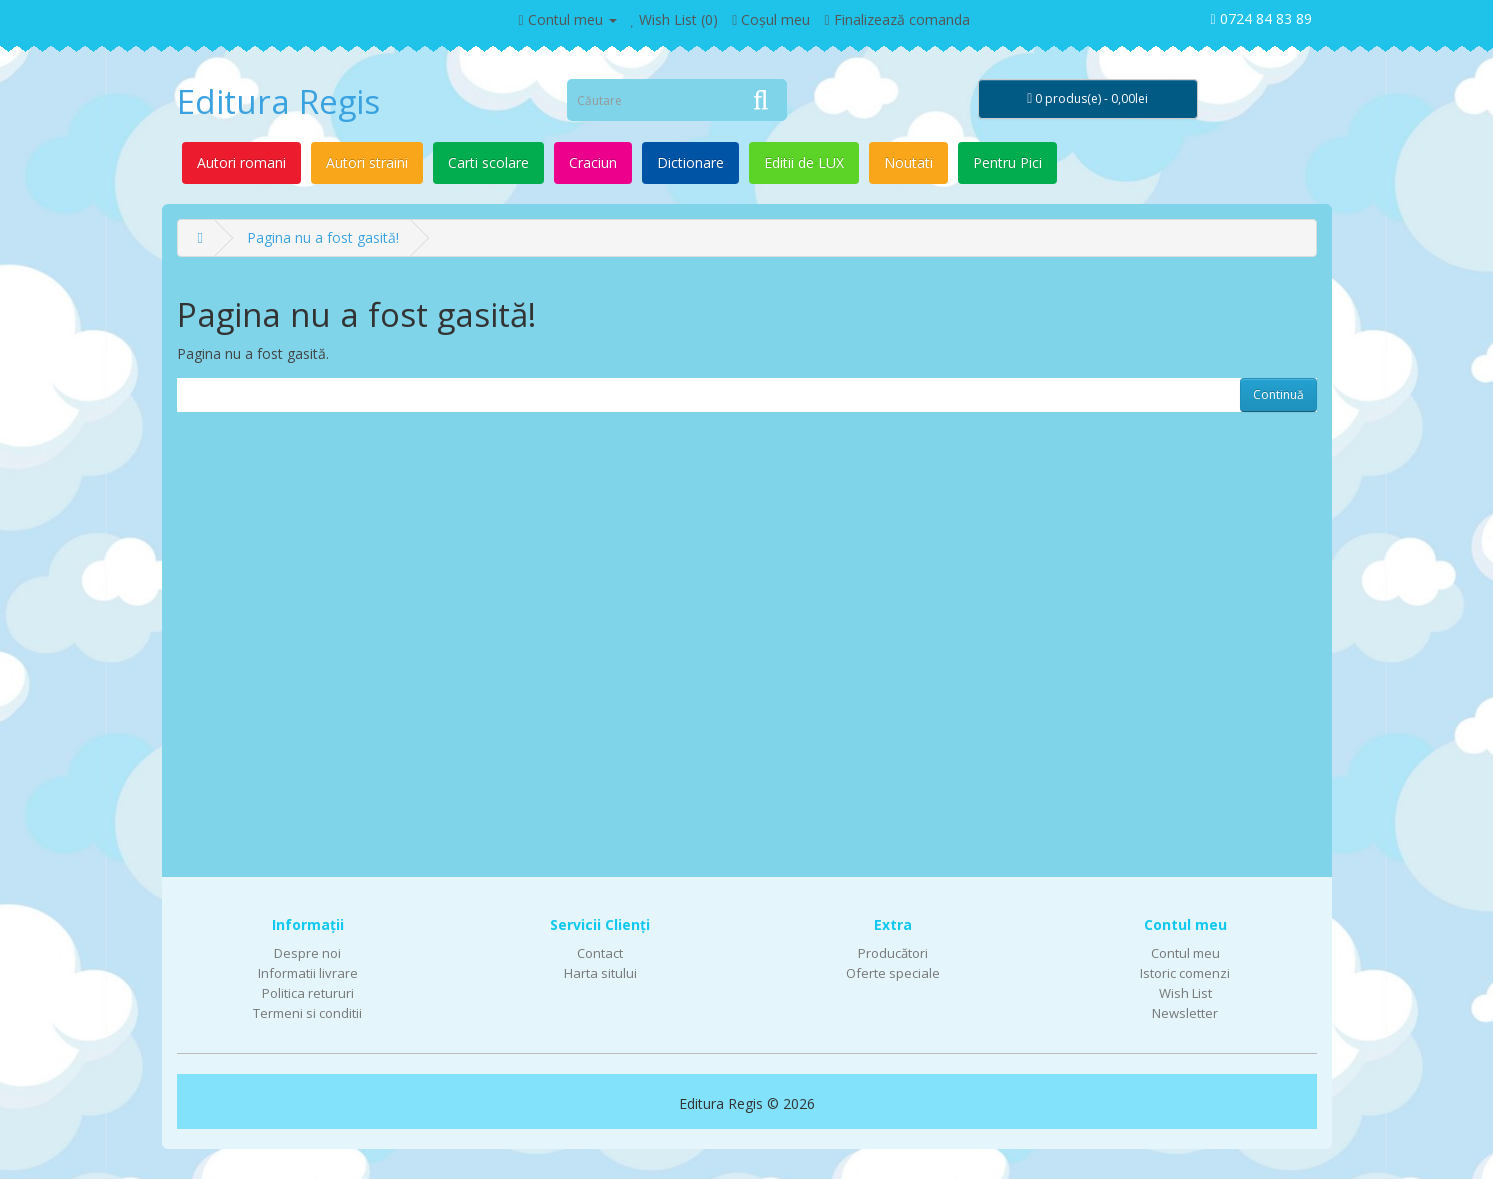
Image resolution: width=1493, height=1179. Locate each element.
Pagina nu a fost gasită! (323, 237)
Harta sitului (600, 973)
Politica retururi (308, 993)
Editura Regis (278, 101)
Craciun (593, 162)
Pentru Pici (1007, 162)
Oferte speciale (893, 973)
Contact (600, 953)
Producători (893, 953)
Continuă (1278, 394)
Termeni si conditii (307, 1013)
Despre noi (307, 953)
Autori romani (241, 162)
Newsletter (1185, 1013)
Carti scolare (488, 162)
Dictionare (690, 162)
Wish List (1185, 993)
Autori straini (367, 162)
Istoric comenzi (1185, 973)
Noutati (908, 162)
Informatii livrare (308, 973)
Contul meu (1185, 953)
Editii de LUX (804, 162)
